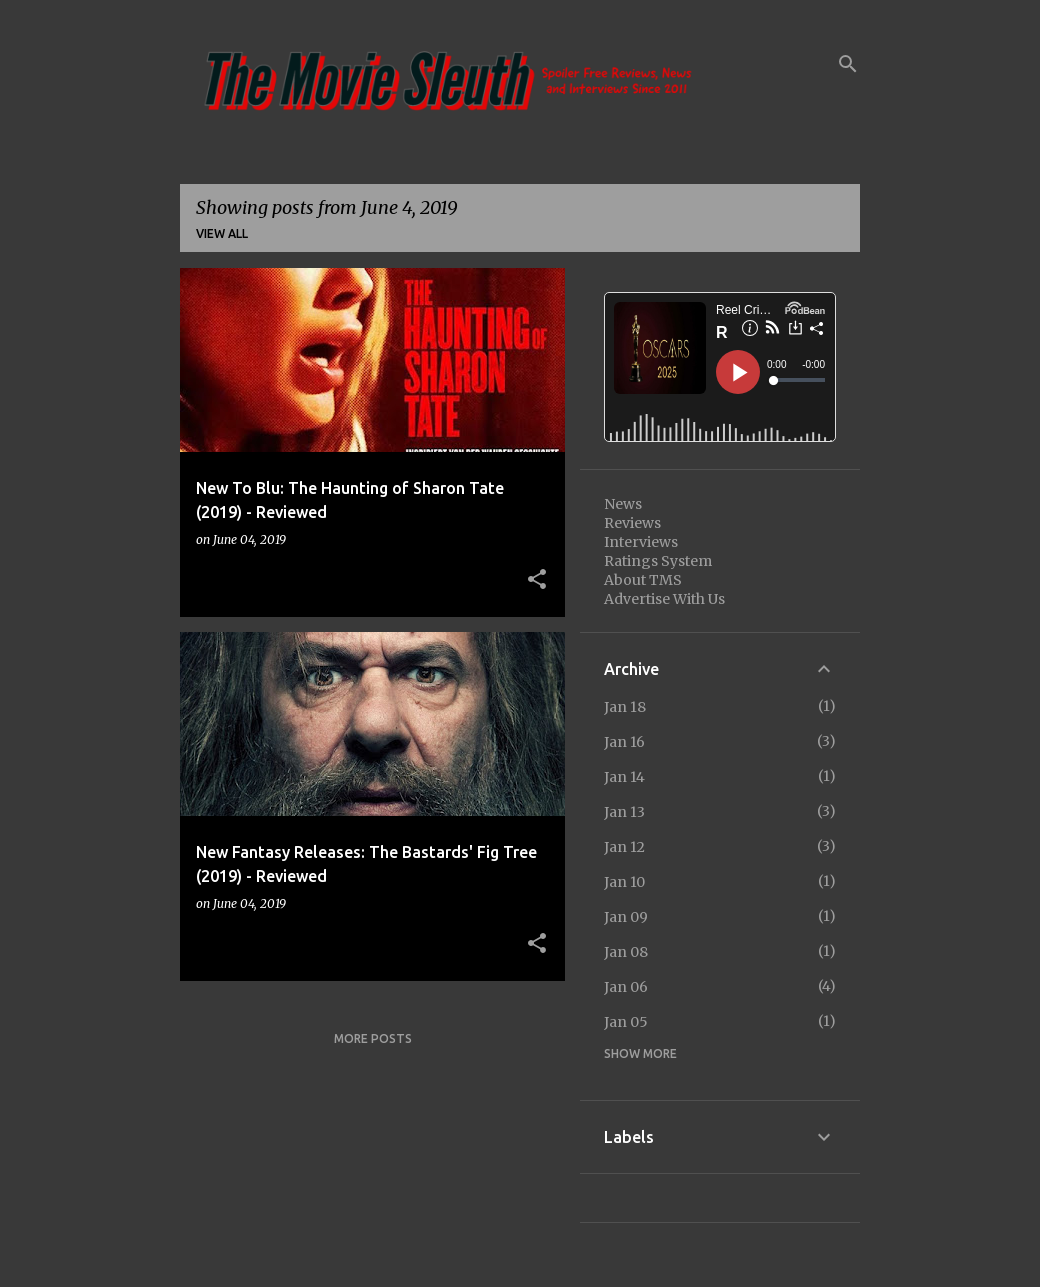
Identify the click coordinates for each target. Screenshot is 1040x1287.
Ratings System (658, 561)
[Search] (848, 64)
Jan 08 (626, 952)
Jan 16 (624, 742)
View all (222, 233)
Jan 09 (626, 917)
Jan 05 (626, 1022)
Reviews (632, 523)
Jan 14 (624, 777)
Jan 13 (624, 812)
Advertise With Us (664, 599)
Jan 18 (625, 707)
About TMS (643, 580)
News (623, 504)
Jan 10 (624, 882)
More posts (373, 1038)
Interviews (641, 542)
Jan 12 (624, 847)
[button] (537, 580)
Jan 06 (626, 987)
